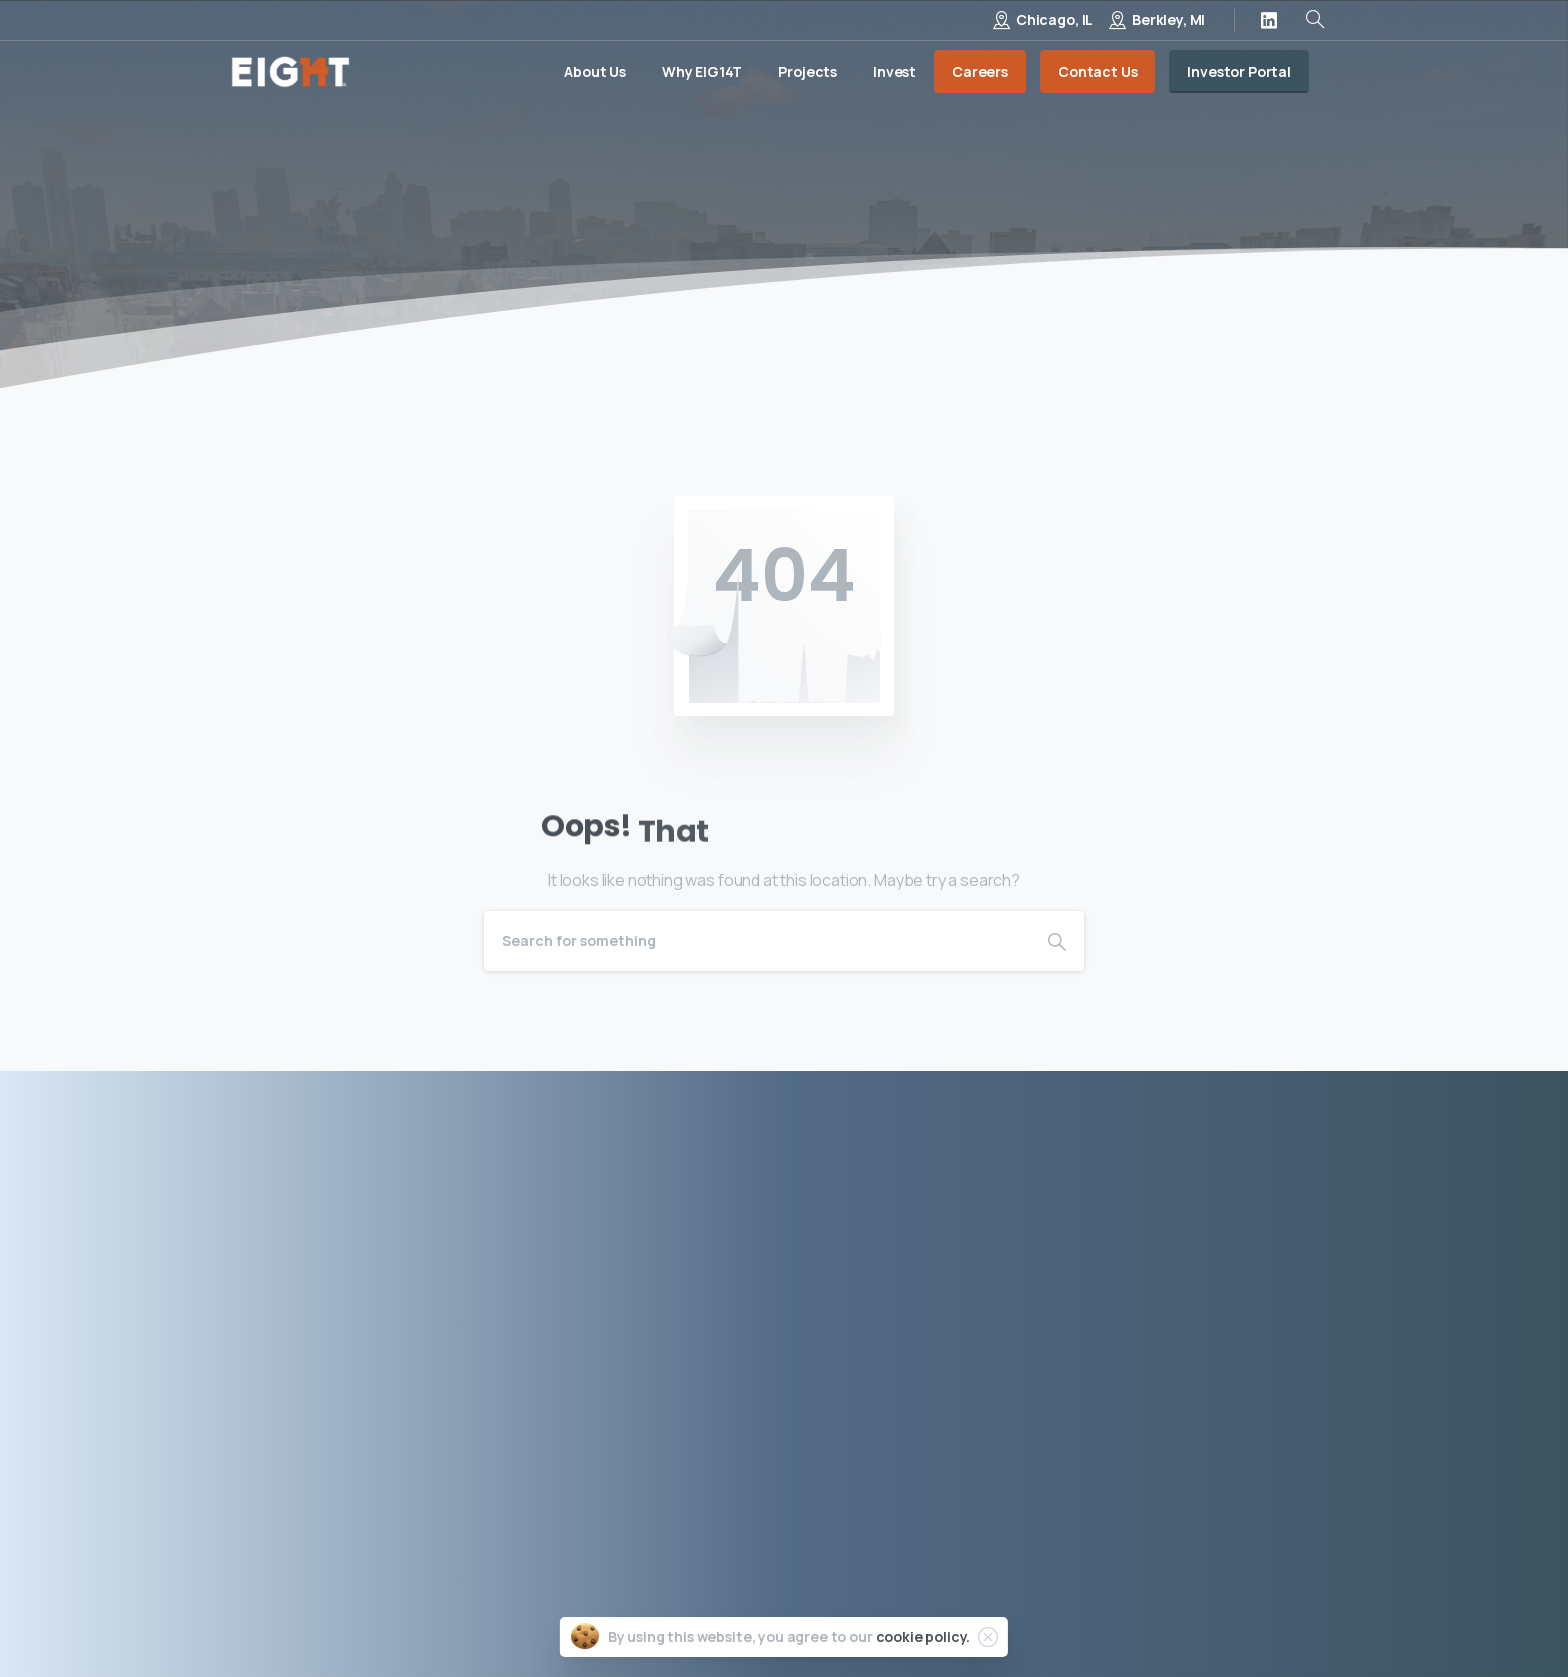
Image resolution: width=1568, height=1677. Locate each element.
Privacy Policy (951, 1616)
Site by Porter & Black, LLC (1245, 1616)
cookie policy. (923, 1638)
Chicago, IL (1054, 19)
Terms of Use (1076, 1616)
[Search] (757, 941)
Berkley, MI (1168, 19)
